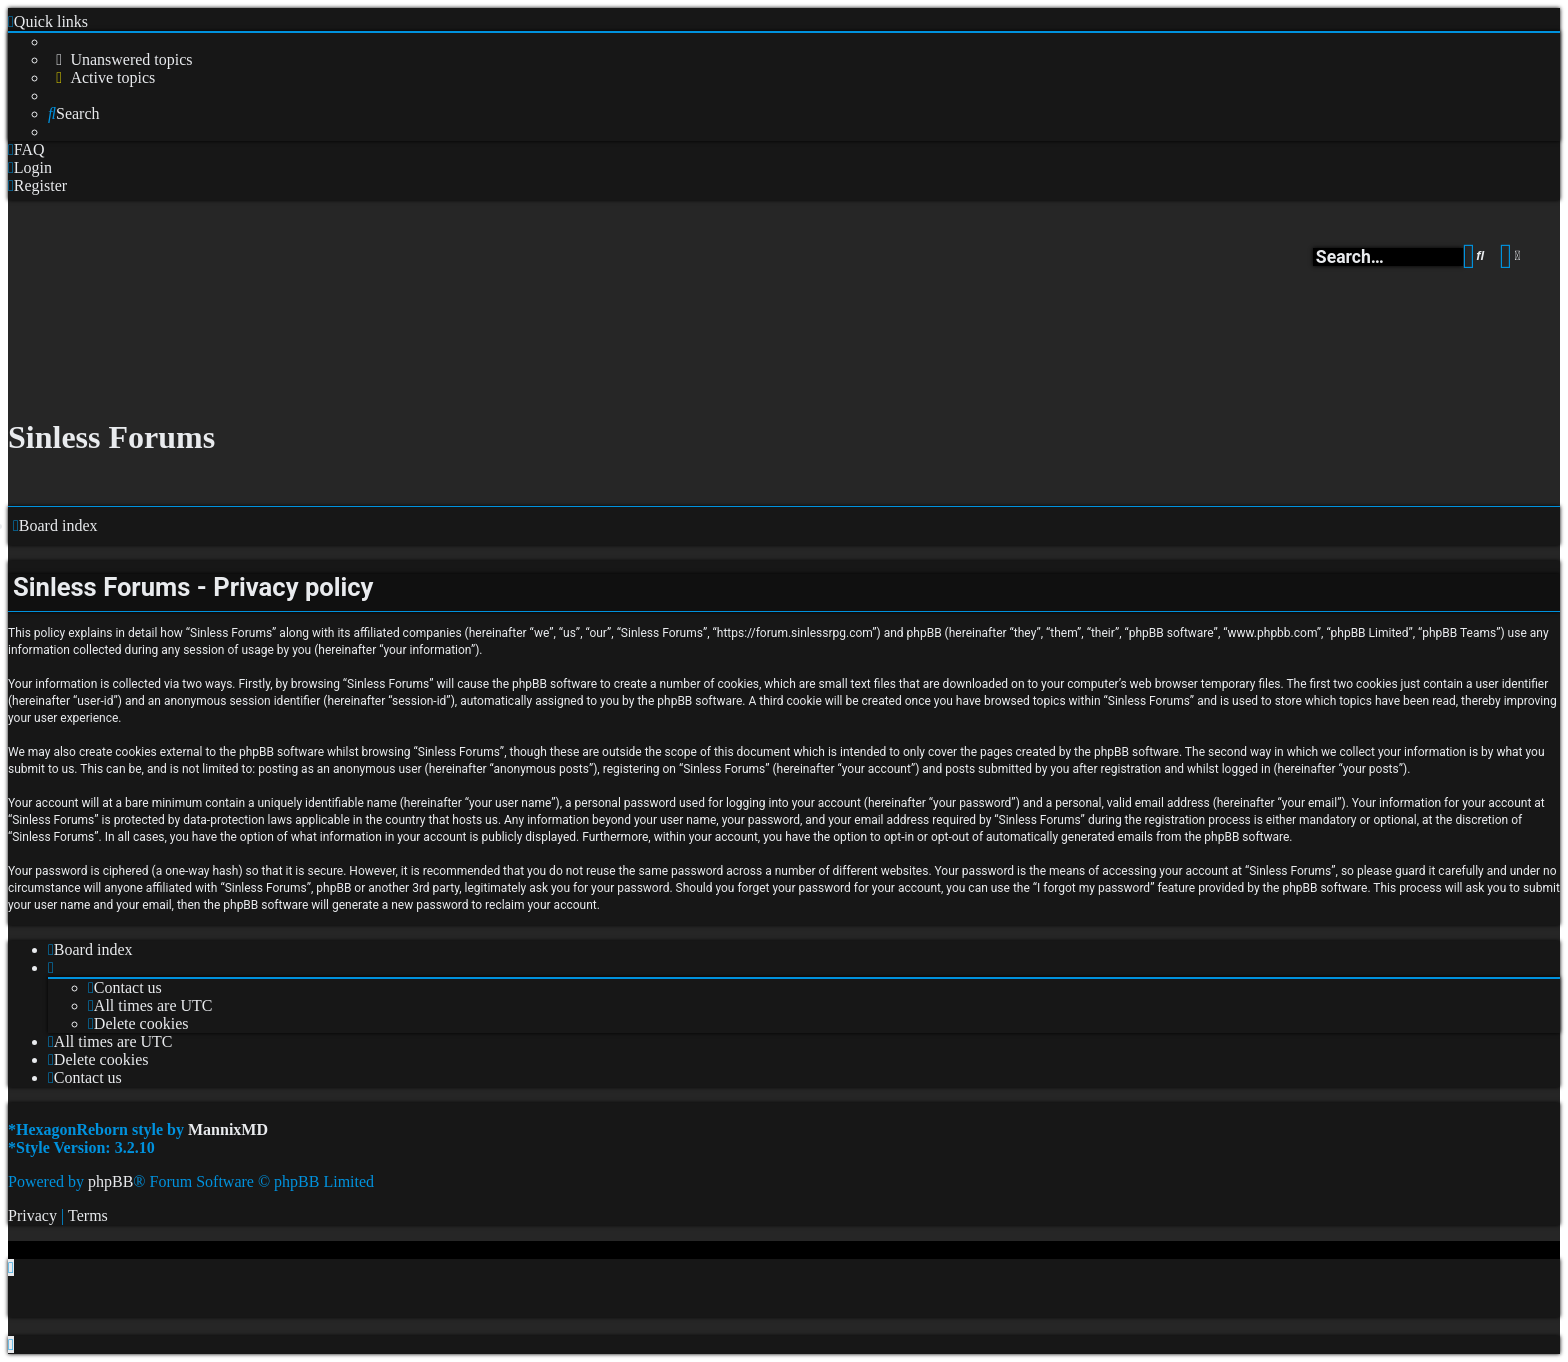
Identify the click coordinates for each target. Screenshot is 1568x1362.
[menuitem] (120, 60)
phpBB (110, 1181)
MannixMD (228, 1129)
